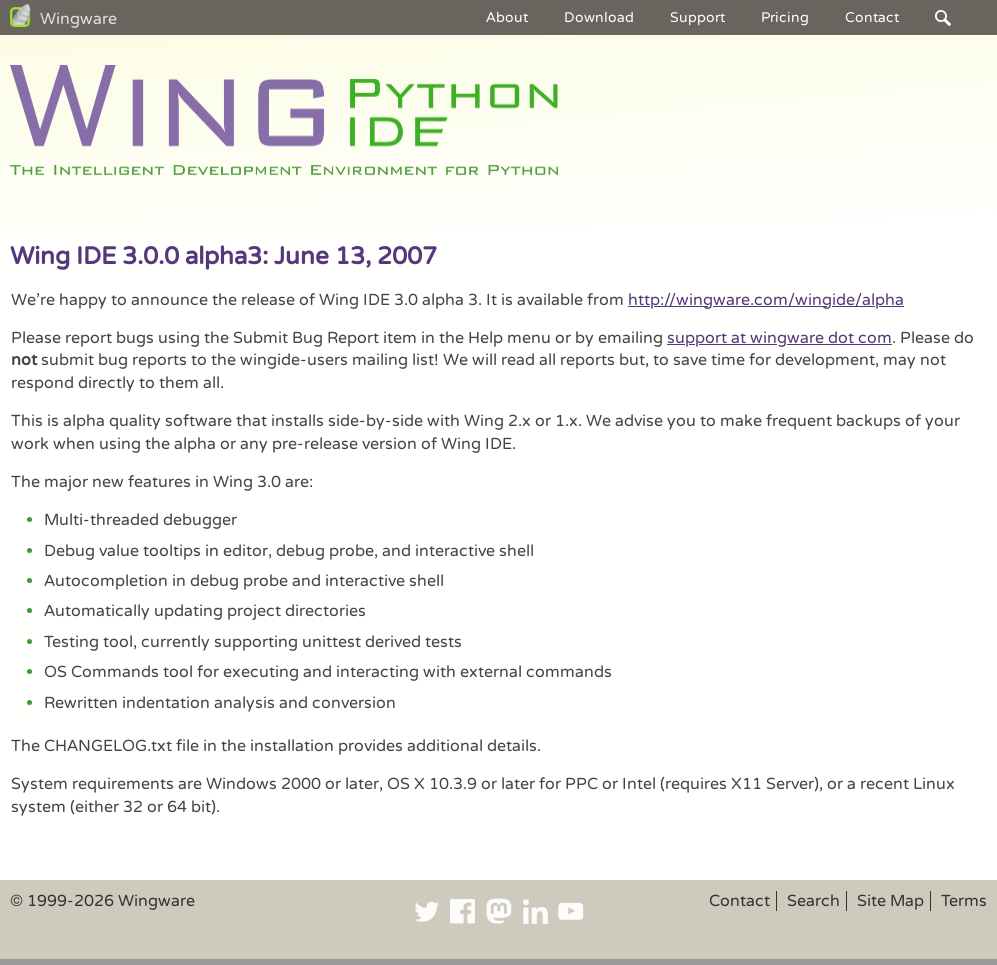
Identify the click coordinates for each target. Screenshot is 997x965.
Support (697, 17)
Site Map (890, 901)
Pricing (785, 17)
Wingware (78, 19)
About (507, 17)
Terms (964, 901)
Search (813, 901)
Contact (872, 17)
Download (599, 17)
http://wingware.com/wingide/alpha (766, 300)
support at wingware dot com (779, 338)
